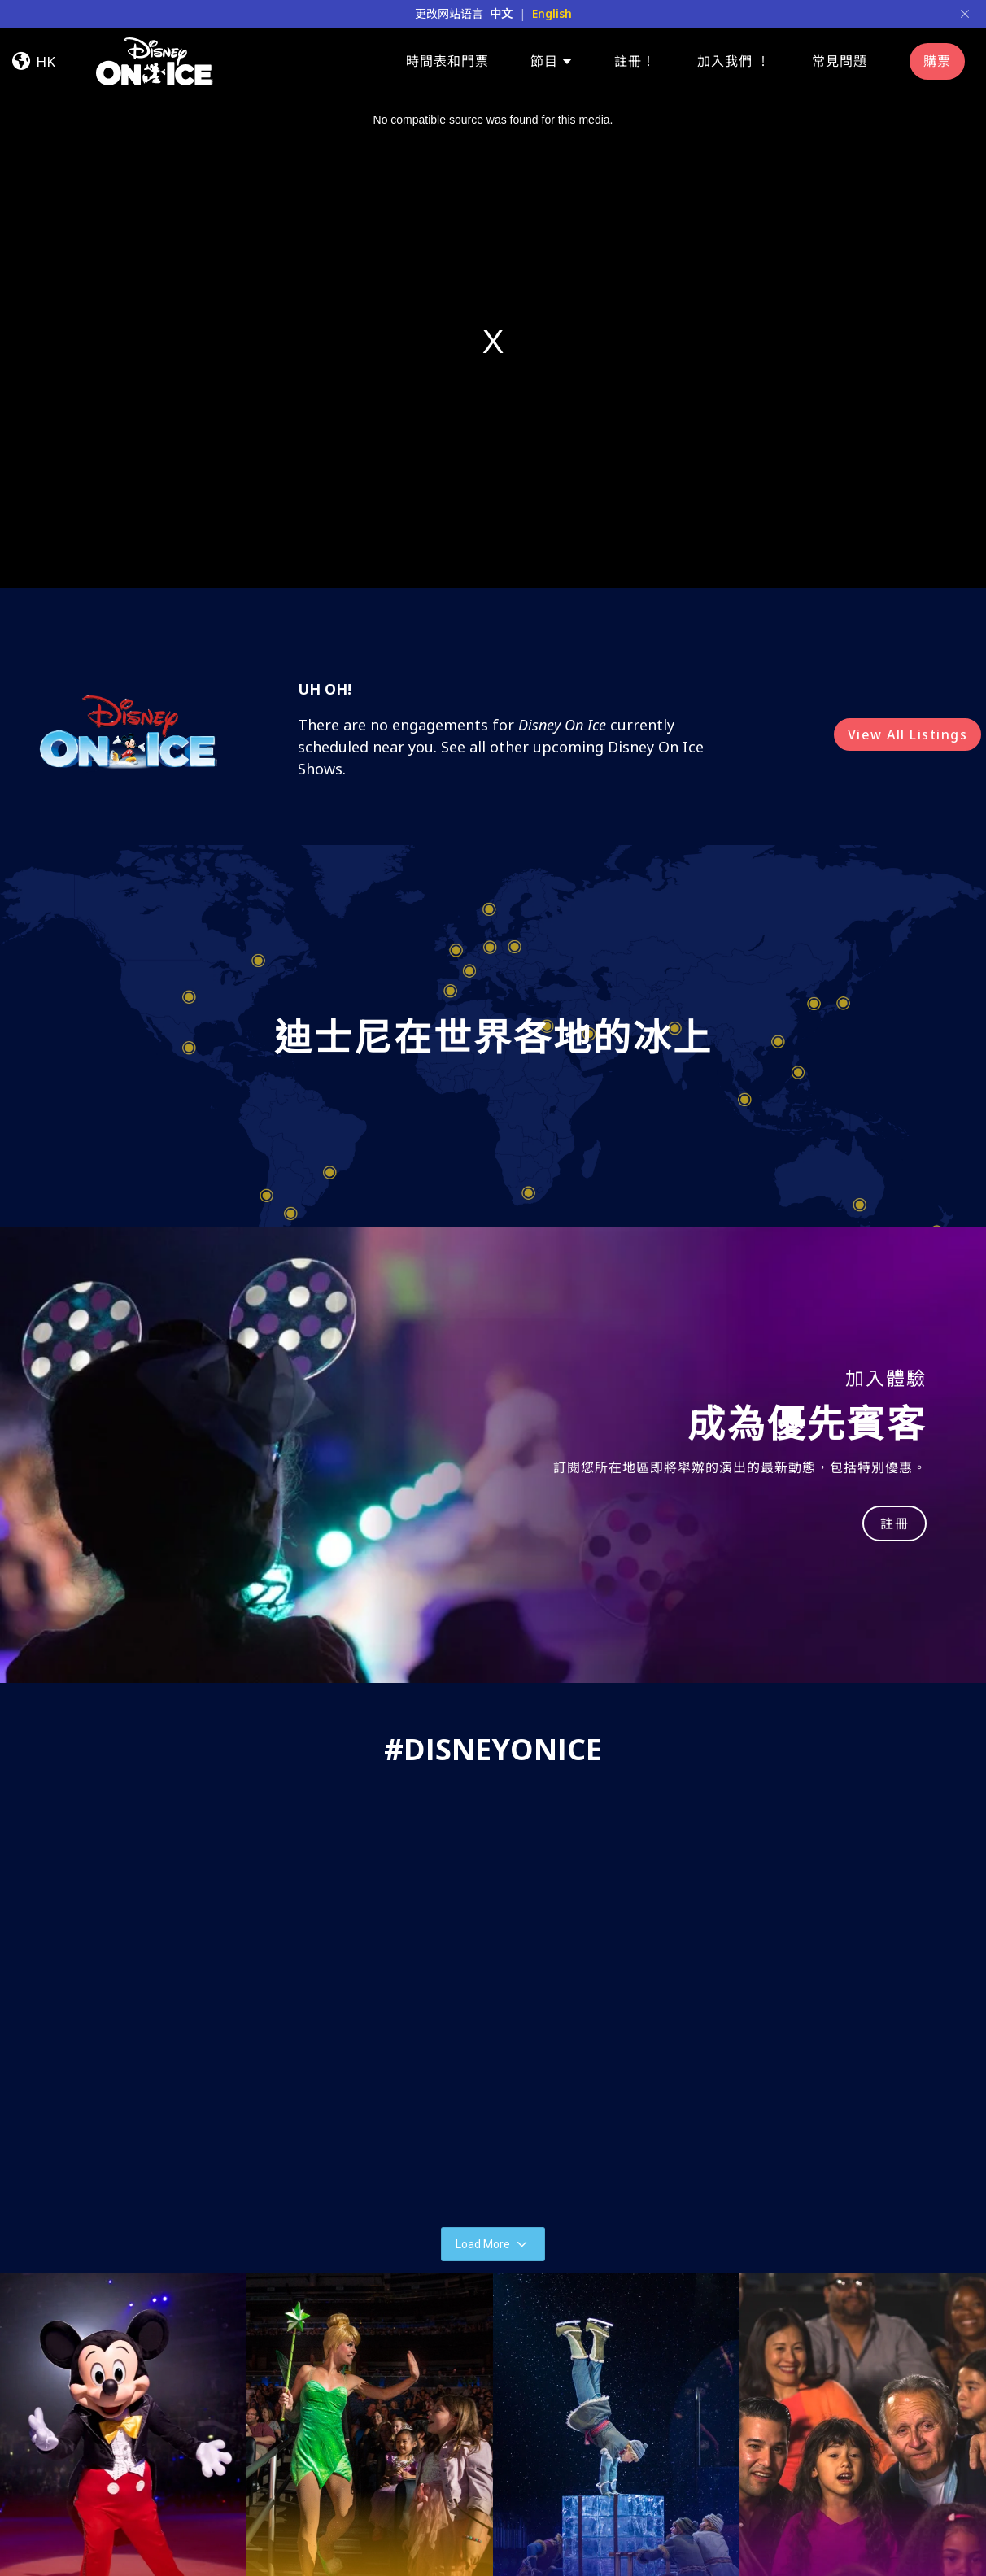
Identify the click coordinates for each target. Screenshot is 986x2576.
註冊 (894, 1523)
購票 (937, 61)
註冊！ (635, 61)
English (552, 13)
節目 (544, 61)
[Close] (965, 14)
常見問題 (839, 61)
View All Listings (908, 734)
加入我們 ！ (733, 61)
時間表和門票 (447, 61)
